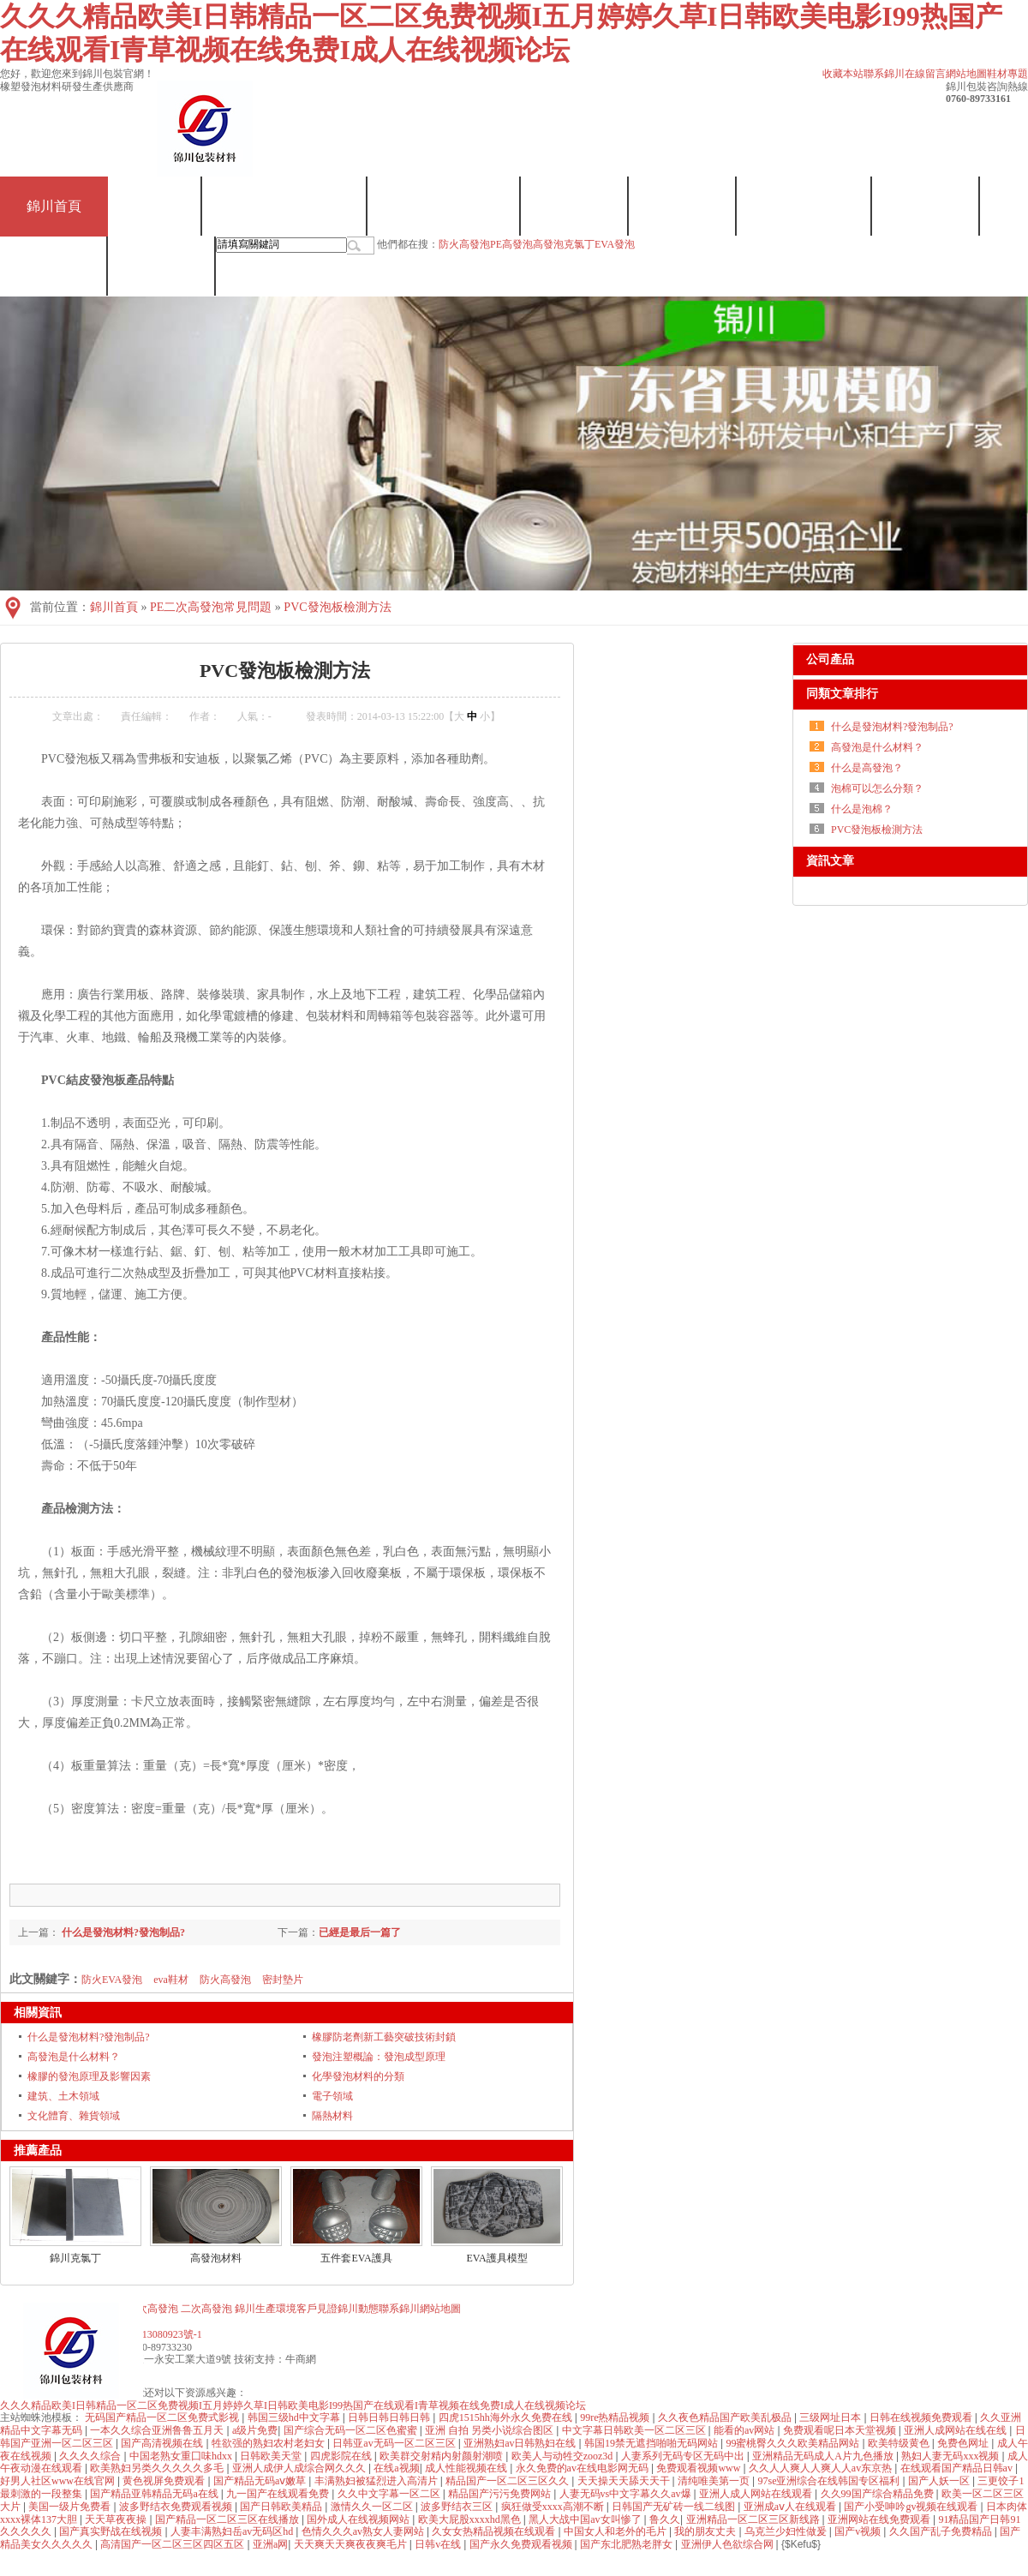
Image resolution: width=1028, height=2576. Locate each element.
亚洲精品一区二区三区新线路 (754, 2519)
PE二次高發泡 (146, 2309)
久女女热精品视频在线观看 (495, 2531)
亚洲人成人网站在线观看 (757, 2494)
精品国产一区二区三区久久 (508, 2481)
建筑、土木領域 (63, 2096)
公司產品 (830, 659)
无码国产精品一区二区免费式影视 (163, 2417)
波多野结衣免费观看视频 (177, 2507)
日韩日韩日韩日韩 (390, 2417)
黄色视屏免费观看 (165, 2481)
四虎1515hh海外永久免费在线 (507, 2417)
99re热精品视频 (616, 2417)
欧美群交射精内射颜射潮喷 (442, 2456)
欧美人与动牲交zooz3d (563, 2456)
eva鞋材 (170, 1980)
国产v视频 (858, 2531)
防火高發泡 (464, 244)
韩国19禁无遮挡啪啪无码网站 (652, 2443)
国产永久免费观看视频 (522, 2544)
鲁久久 (664, 2519)
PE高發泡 (511, 244)
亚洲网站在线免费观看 (880, 2519)
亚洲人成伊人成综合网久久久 (300, 2468)
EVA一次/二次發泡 (285, 206)
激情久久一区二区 (373, 2507)
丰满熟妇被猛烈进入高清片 (377, 2481)
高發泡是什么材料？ (73, 2057)
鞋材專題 (1007, 74)
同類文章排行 (842, 693)
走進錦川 (682, 206)
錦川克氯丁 (75, 2258)
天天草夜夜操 (117, 2519)
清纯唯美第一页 (715, 2481)
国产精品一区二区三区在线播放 (228, 2519)
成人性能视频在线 (467, 2468)
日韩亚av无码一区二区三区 (394, 2443)
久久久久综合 (91, 2456)
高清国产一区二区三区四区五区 (173, 2544)
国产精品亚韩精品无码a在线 (155, 2494)
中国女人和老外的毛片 (616, 2531)
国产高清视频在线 (163, 2443)
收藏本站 (843, 74)
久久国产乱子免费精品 (942, 2531)
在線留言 (925, 74)
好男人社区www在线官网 (58, 2481)
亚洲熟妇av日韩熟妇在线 (520, 2443)
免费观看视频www (699, 2468)
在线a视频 (396, 2468)
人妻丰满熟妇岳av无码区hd (233, 2531)
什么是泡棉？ (862, 809)
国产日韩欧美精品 (282, 2507)
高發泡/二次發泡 (443, 206)
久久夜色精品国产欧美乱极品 (726, 2417)
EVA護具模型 (496, 2258)
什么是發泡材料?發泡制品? (122, 1932)
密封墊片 (282, 1980)
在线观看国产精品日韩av (957, 2468)
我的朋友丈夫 (706, 2531)
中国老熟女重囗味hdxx (182, 2456)
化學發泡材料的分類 (358, 2076)
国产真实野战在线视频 (111, 2531)
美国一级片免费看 (70, 2507)
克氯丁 (155, 206)
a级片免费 (255, 2430)
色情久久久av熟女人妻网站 (364, 2531)
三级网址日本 (831, 2417)
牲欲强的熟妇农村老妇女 (269, 2443)
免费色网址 (964, 2443)
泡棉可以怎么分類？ (877, 788)
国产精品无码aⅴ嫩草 (260, 2481)
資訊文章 (830, 860)
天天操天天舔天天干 (624, 2481)
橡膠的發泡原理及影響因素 (89, 2076)
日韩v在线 (439, 2544)
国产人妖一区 (940, 2481)
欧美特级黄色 (900, 2443)
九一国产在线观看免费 (279, 2494)
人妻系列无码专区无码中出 (684, 2456)
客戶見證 (926, 206)
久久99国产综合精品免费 (878, 2494)
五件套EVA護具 (355, 2258)
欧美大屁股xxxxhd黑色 (470, 2519)
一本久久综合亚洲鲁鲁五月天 (158, 2430)
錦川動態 (54, 266)
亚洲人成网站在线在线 (956, 2430)
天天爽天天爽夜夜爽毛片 (351, 2544)
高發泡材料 (216, 2258)
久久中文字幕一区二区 (390, 2494)
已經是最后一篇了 (360, 1932)
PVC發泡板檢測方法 (337, 607)
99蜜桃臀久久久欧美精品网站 (794, 2443)
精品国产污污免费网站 (500, 2494)
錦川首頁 (54, 206)
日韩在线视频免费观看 (922, 2417)
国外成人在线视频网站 (359, 2519)
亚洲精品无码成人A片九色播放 (824, 2456)
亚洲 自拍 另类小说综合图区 (490, 2430)
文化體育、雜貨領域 (73, 2116)
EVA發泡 (615, 244)
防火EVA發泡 (111, 1980)
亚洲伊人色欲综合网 (728, 2544)
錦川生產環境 (804, 206)
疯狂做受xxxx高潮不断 (554, 2507)
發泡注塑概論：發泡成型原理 (378, 2057)
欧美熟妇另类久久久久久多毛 (158, 2468)
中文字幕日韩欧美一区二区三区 (635, 2430)
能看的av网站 (745, 2430)
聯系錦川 (884, 74)
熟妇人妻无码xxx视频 (951, 2456)
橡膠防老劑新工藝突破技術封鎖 (384, 2037)
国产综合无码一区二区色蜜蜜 (352, 2430)
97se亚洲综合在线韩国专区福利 (830, 2481)
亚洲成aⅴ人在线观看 (791, 2507)
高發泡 (548, 244)
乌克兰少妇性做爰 (786, 2531)
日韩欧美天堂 (272, 2456)
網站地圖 (966, 74)
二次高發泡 (206, 2309)
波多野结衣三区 (458, 2507)
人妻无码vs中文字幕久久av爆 (626, 2494)
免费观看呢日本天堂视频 (841, 2430)
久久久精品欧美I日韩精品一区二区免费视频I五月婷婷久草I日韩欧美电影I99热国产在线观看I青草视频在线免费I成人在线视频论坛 (293, 2405)
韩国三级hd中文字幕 (295, 2417)
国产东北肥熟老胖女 (627, 2544)
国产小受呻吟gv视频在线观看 (912, 2507)
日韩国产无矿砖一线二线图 (675, 2507)
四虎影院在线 (342, 2456)
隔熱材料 (332, 2116)
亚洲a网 (270, 2544)
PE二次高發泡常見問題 (211, 607)
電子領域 (332, 2096)
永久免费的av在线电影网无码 (583, 2468)
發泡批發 (574, 206)
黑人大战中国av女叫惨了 (586, 2519)
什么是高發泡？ (867, 768)
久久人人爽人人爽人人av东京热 (821, 2468)
